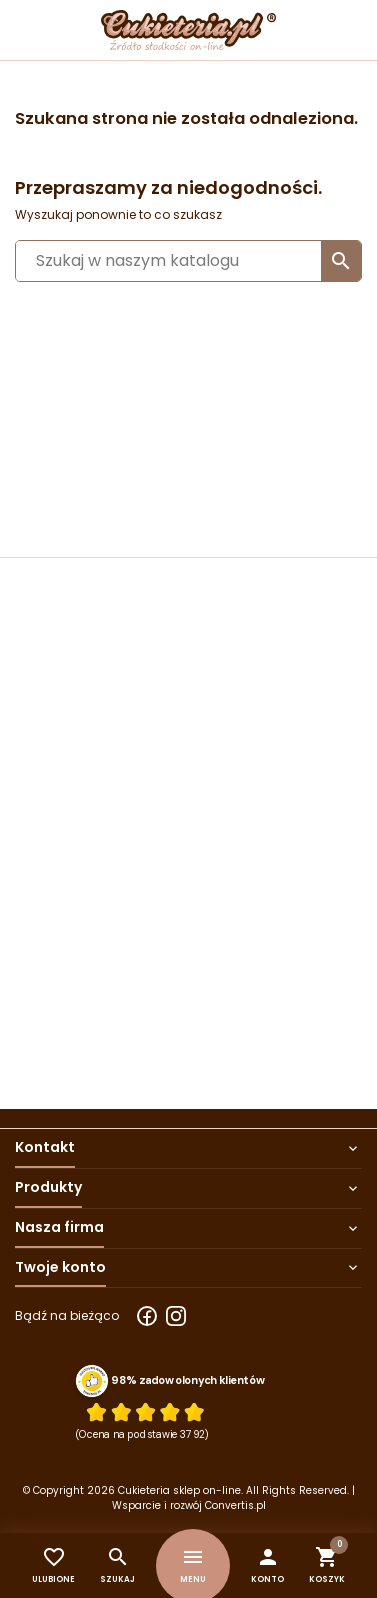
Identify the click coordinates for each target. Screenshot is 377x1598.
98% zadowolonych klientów (187, 1381)
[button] (267, 1565)
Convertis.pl (235, 1505)
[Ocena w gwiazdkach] (145, 1412)
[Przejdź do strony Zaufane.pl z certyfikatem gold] (92, 1381)
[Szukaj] (188, 261)
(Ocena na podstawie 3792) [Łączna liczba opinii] (142, 1435)
